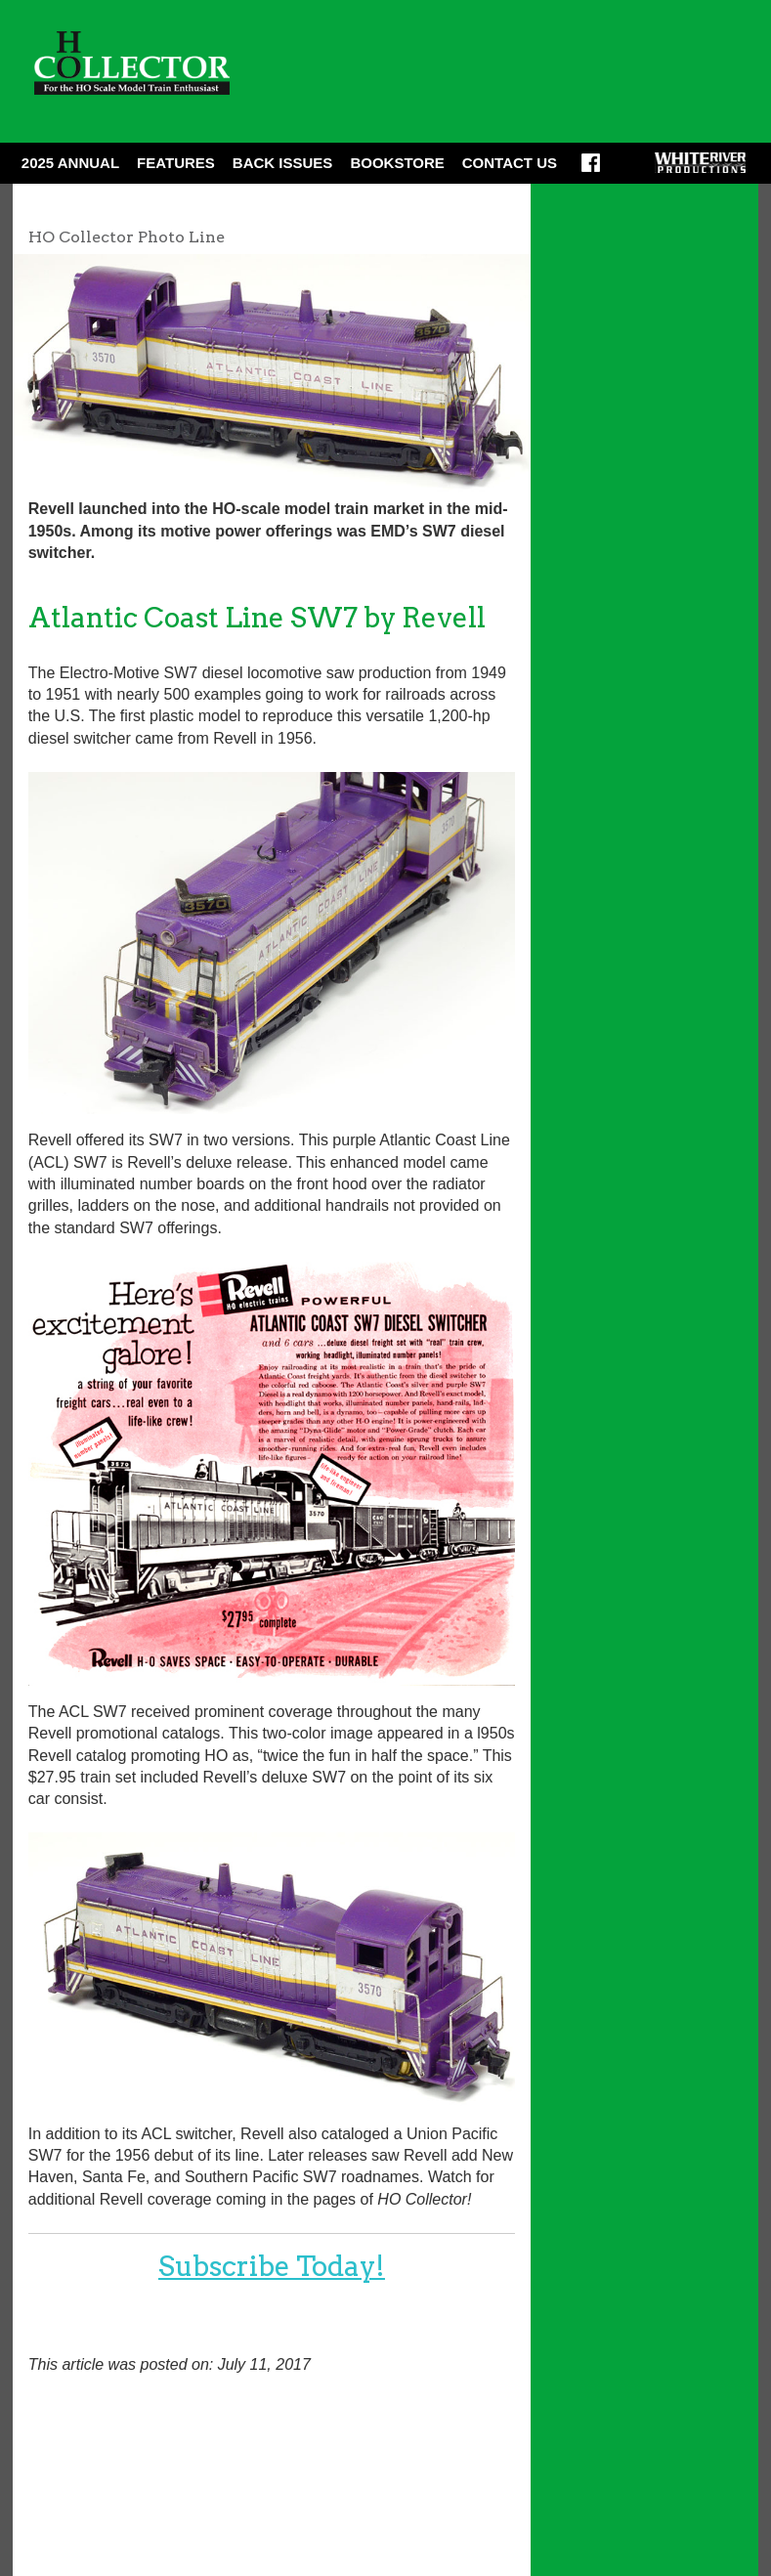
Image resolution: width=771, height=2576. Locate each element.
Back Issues (283, 162)
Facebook (590, 169)
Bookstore (397, 162)
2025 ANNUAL (70, 162)
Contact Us (509, 162)
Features (176, 162)
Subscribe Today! (271, 2266)
